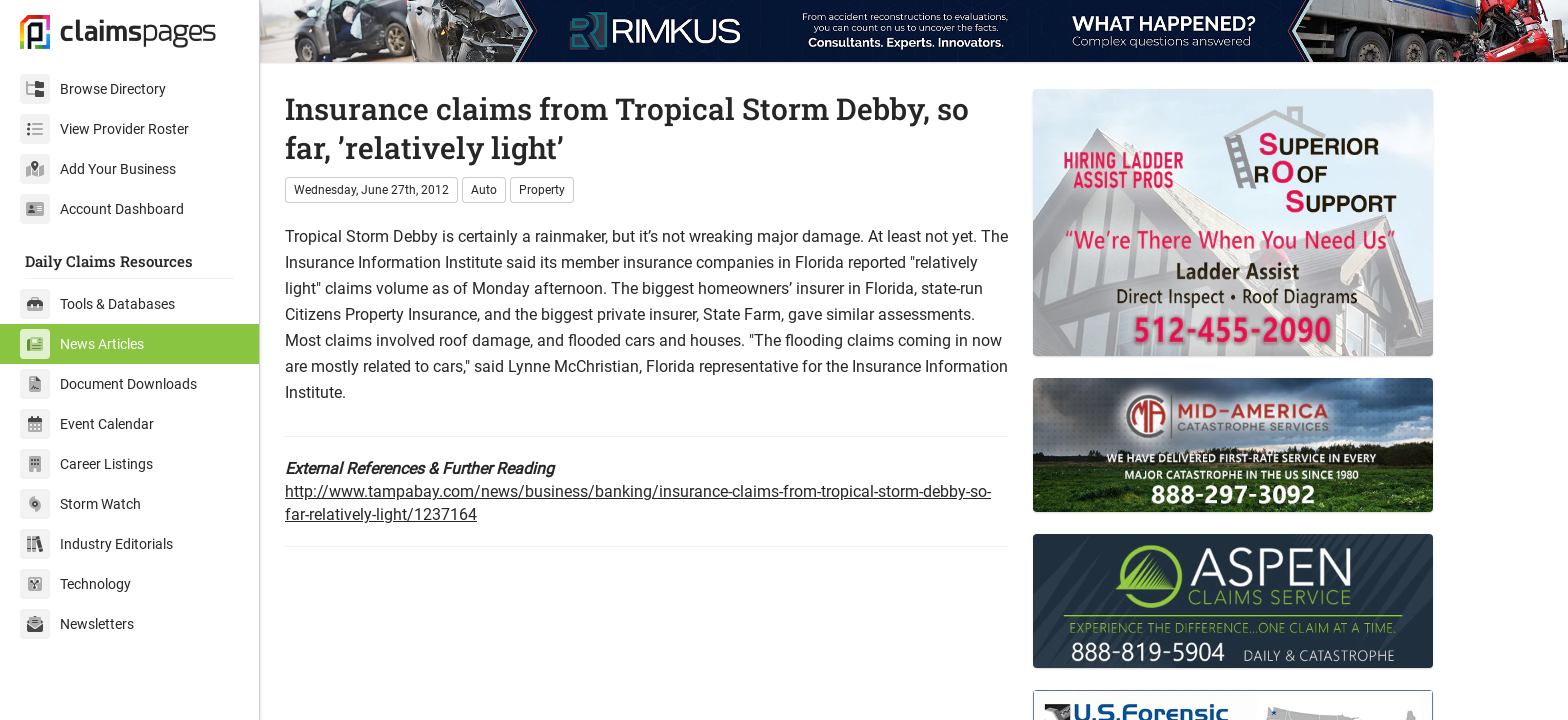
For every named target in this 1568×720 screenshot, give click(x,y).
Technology (75, 584)
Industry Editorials (96, 544)
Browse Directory (93, 89)
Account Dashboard (102, 209)
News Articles (82, 344)
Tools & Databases (97, 304)
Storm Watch (80, 504)
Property (542, 190)
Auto (484, 190)
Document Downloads (108, 384)
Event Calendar (87, 424)
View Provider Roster (104, 129)
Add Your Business (98, 169)
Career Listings (86, 464)
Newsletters (77, 624)
